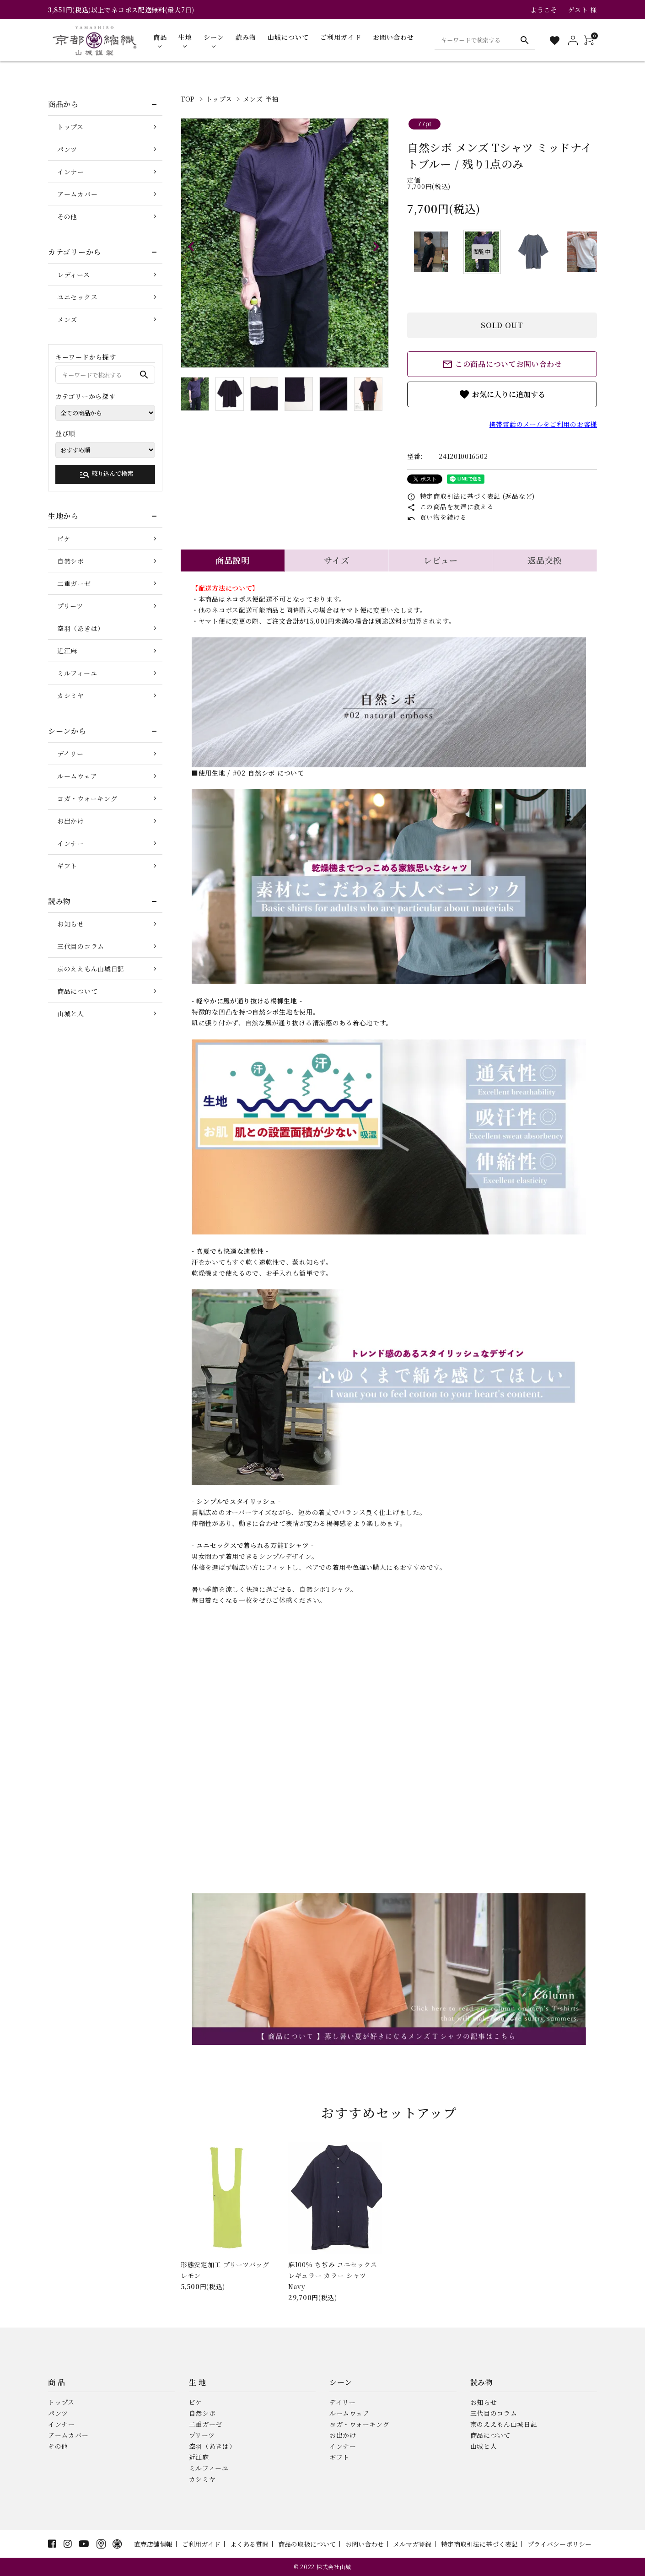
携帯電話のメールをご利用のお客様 (543, 424)
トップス (219, 98)
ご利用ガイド (201, 2544)
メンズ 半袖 (261, 98)
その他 (67, 216)
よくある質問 (249, 2544)
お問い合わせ (364, 2544)
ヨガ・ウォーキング (87, 798)
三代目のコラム (80, 946)
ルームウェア (77, 776)
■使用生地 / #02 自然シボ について (248, 772)
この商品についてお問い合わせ (502, 364)
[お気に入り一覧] (554, 40)
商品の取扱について (307, 2544)
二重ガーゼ (74, 583)
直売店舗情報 (153, 2544)
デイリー (70, 753)
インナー (70, 171)
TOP (188, 98)
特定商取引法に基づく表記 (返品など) (471, 496)
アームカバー (77, 194)
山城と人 (70, 1013)
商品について (77, 991)
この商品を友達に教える (450, 506)
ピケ (63, 538)
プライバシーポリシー (559, 2544)
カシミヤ (70, 695)
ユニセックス (77, 297)
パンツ (67, 149)
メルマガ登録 (412, 2544)
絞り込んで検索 (106, 474)
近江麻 (67, 650)
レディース (73, 274)
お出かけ (70, 820)
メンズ (67, 319)
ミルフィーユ (77, 673)
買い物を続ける (437, 517)
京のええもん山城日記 (90, 968)
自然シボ (70, 561)
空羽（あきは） (80, 628)
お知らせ (70, 923)
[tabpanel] (285, 243)
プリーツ (70, 605)
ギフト (67, 865)
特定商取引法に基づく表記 (479, 2544)
